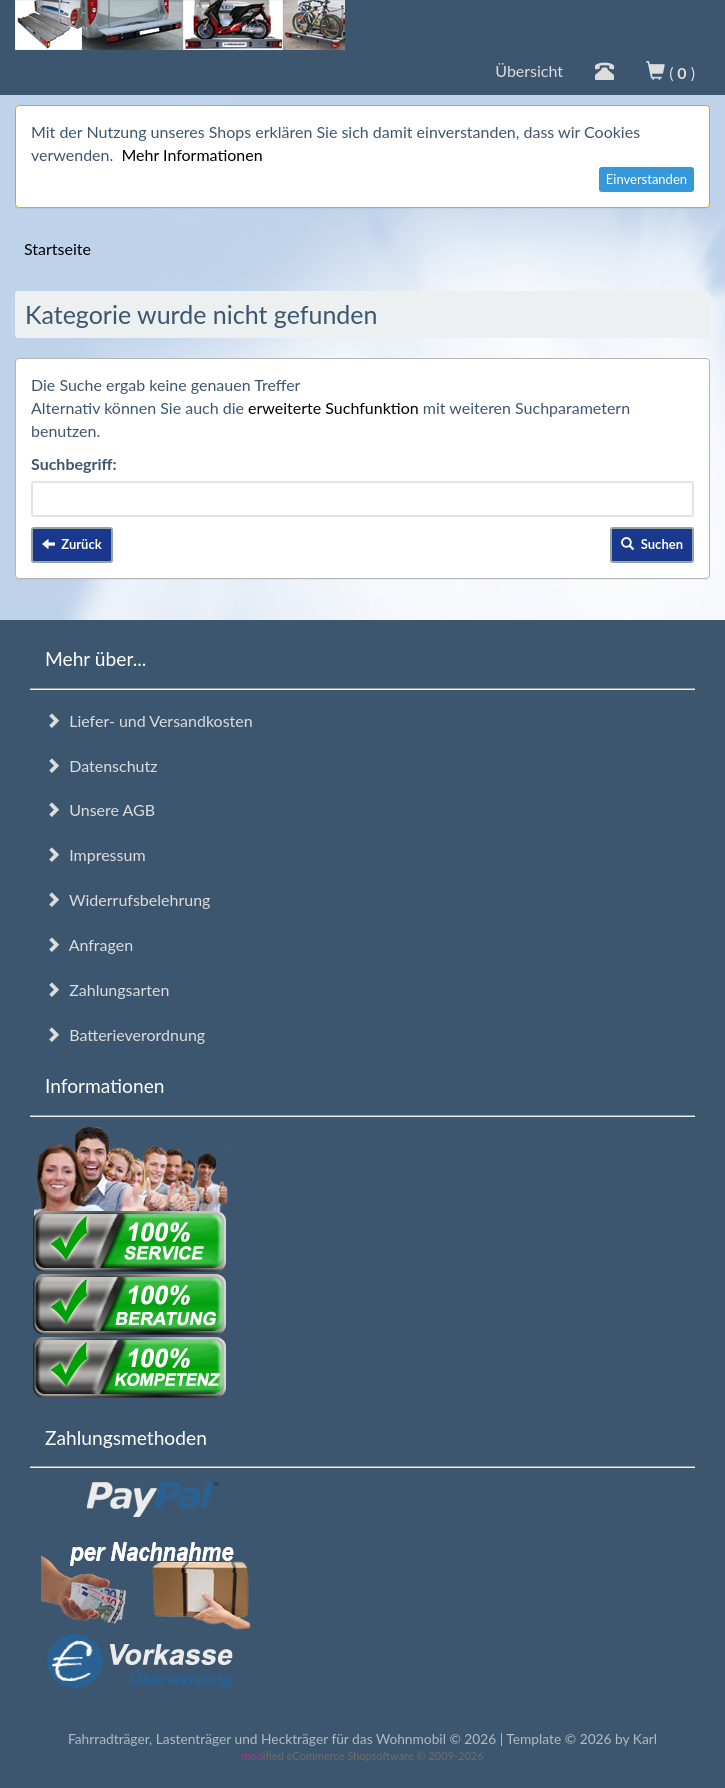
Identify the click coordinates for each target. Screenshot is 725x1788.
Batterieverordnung (125, 1034)
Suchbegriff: (74, 463)
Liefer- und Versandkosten (149, 720)
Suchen (652, 544)
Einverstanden (646, 179)
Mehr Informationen (191, 154)
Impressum (95, 854)
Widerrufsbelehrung (127, 899)
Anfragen (89, 944)
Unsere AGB (100, 809)
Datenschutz (101, 765)
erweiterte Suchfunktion (333, 407)
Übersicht (529, 70)
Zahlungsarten (107, 989)
